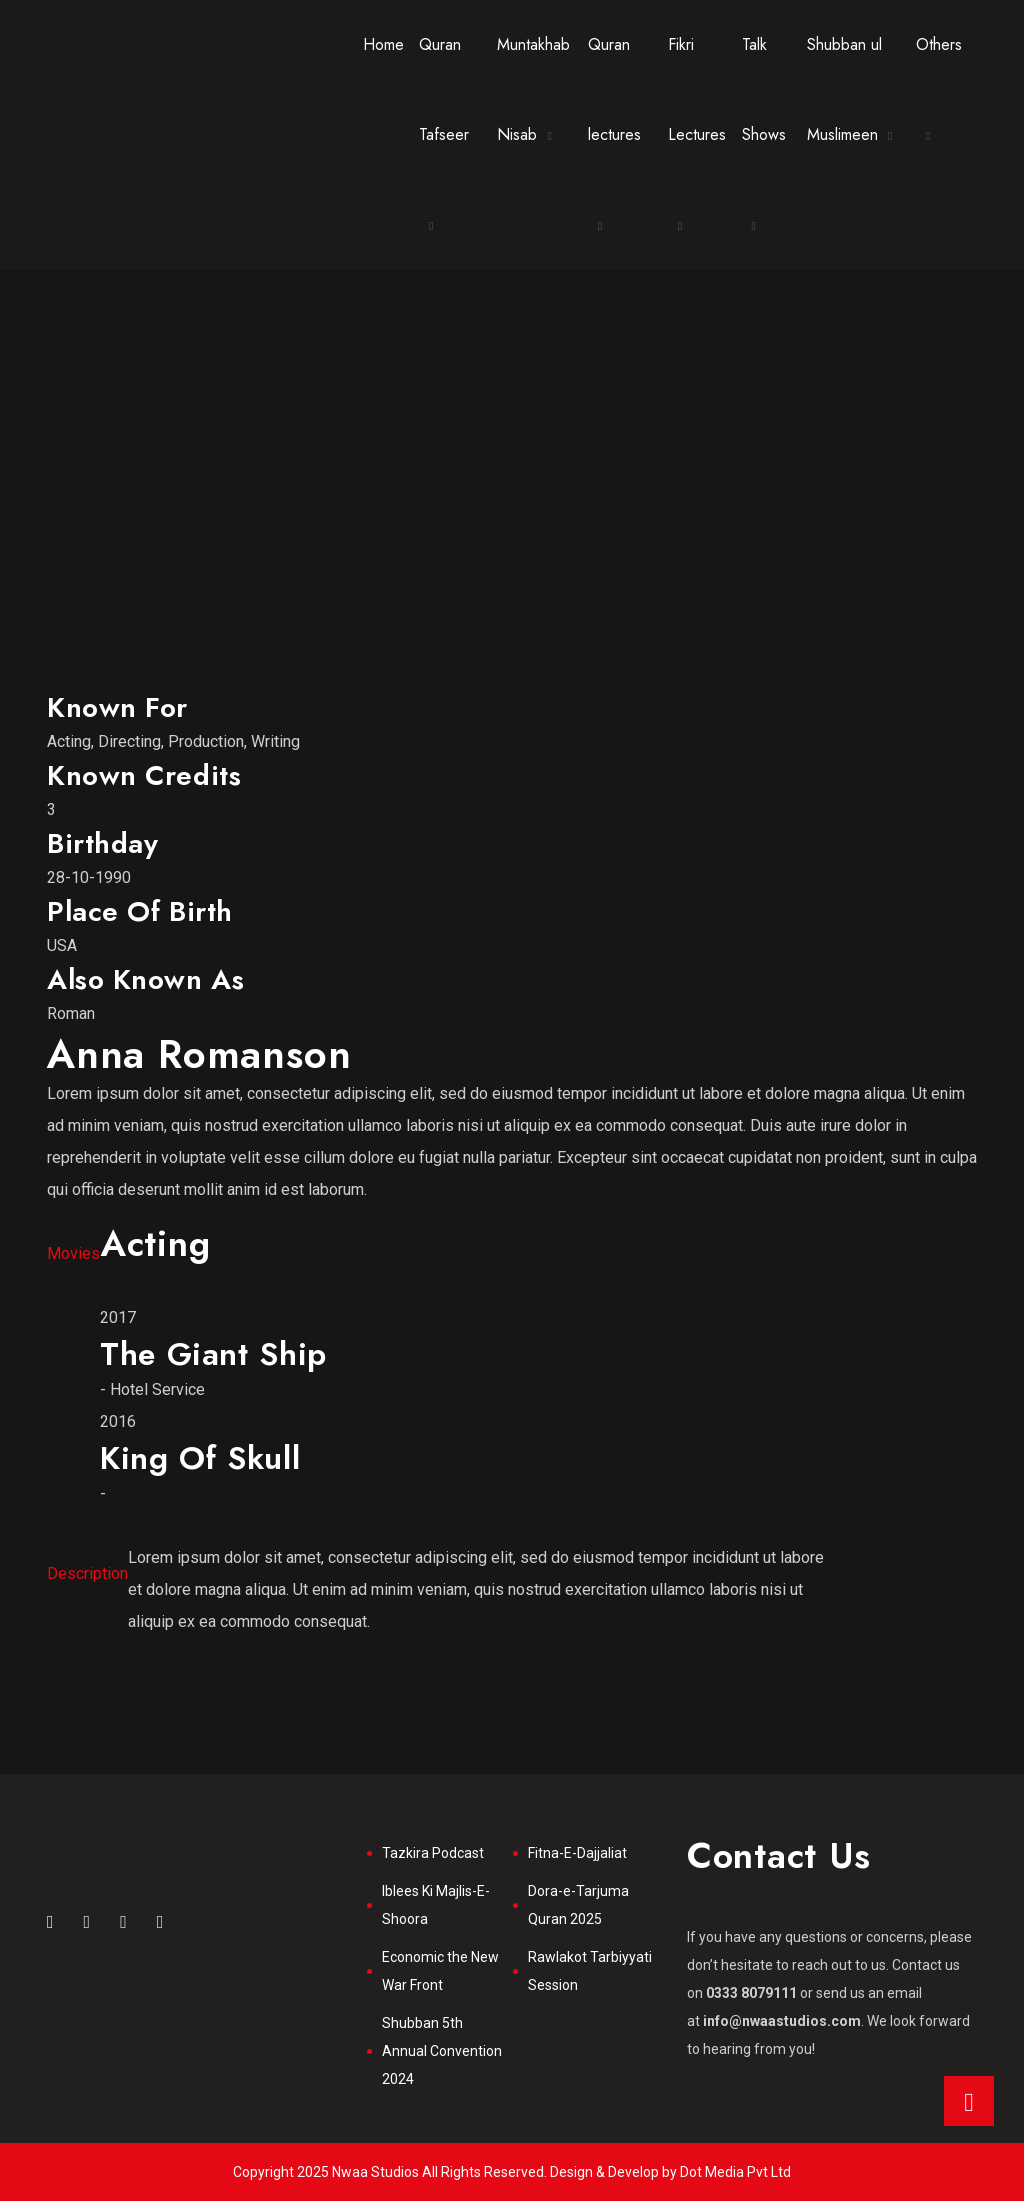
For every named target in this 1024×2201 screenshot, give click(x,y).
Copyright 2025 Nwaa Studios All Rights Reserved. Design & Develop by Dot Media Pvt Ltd (512, 2172)
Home (383, 44)
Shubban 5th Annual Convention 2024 (442, 2051)
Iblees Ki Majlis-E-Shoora (436, 1905)
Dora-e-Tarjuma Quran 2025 (578, 1905)
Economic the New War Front (440, 1971)
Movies (73, 1253)
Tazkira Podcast (433, 1853)
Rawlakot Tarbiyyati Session (590, 1971)
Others (939, 44)
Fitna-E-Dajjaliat (577, 1853)
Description (87, 1573)
